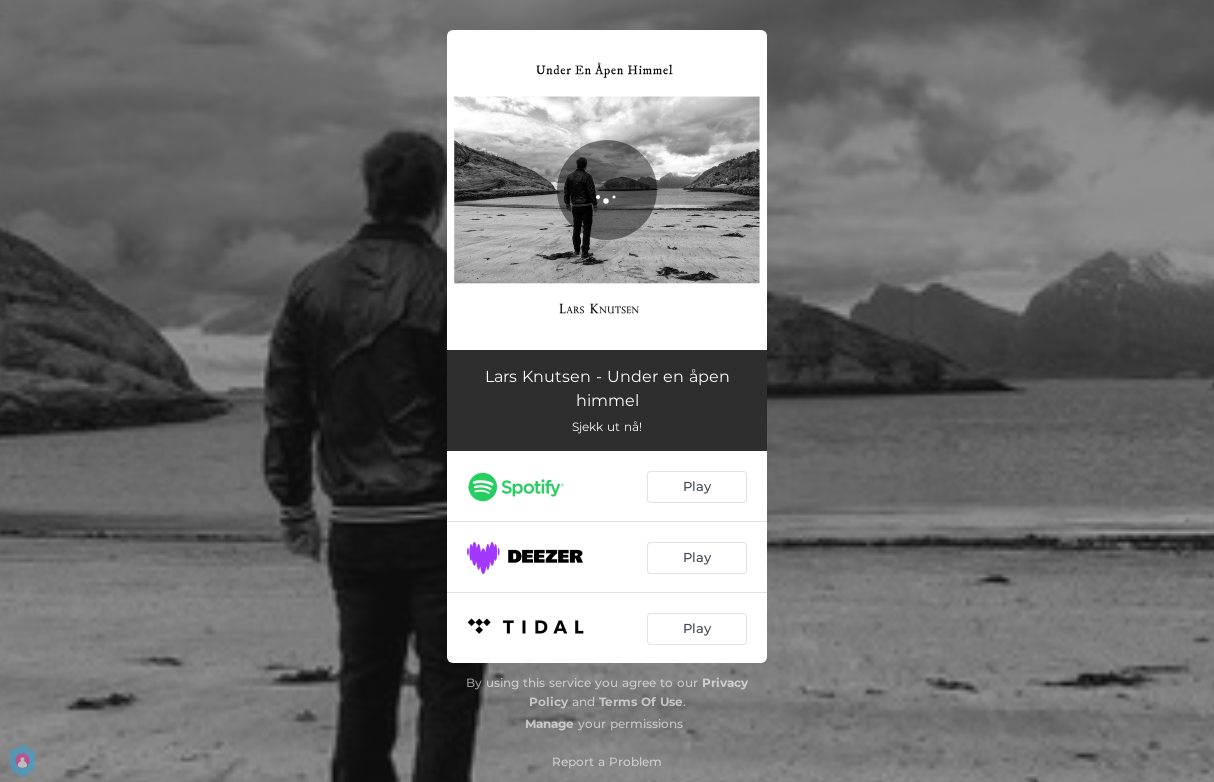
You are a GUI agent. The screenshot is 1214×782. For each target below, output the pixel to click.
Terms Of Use (641, 701)
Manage (549, 723)
